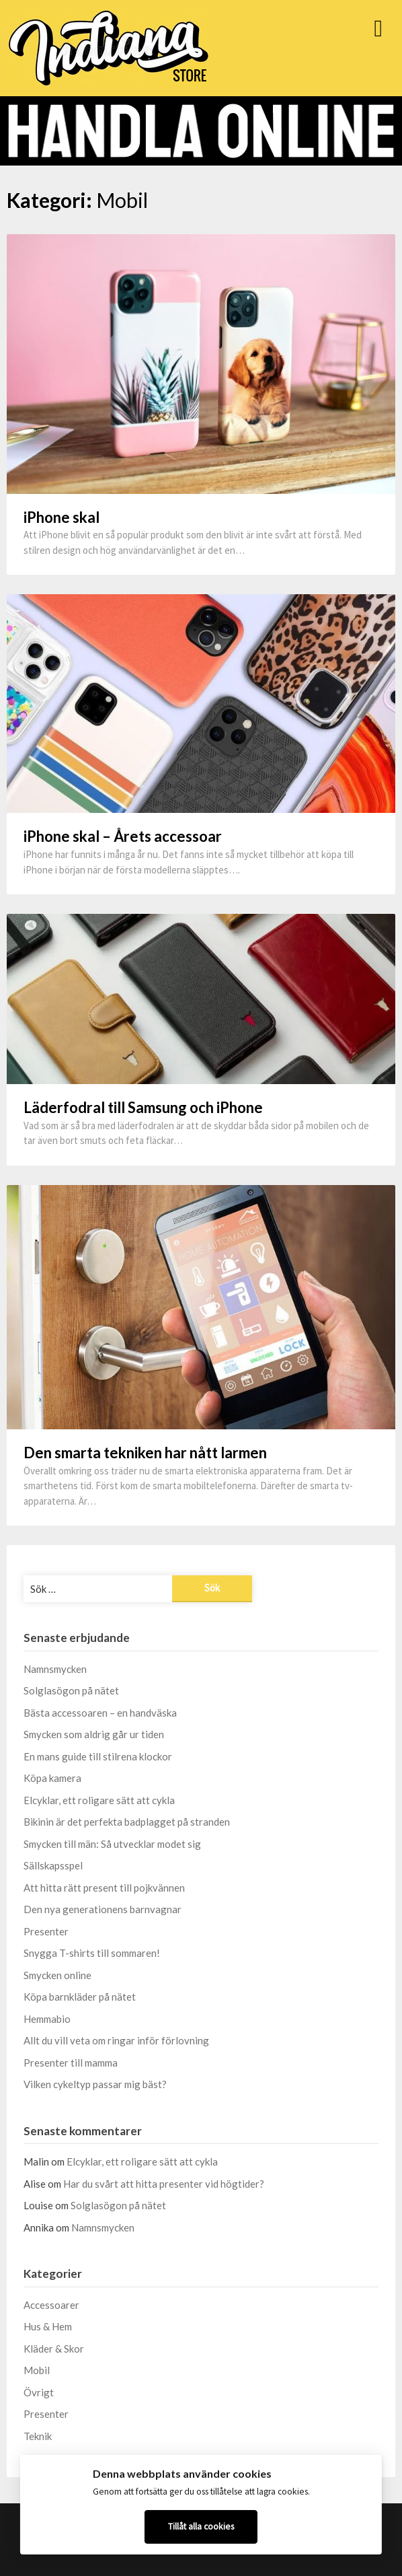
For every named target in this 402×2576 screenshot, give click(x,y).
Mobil (37, 2370)
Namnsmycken (55, 1669)
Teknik (38, 2436)
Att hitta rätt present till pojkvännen (104, 1888)
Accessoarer (51, 2305)
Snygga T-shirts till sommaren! (92, 1953)
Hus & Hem (48, 2326)
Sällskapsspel (53, 1865)
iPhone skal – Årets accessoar (123, 836)
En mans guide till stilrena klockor (98, 1756)
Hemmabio (47, 2019)
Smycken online (57, 1975)
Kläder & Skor (54, 2348)
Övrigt (39, 2392)
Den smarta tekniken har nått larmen (145, 1452)
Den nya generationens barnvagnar (103, 1909)
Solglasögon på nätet (71, 1690)
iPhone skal (61, 517)
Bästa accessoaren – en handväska (100, 1713)
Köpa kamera (52, 1778)
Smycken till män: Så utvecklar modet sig (112, 1844)
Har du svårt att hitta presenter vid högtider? (163, 2184)
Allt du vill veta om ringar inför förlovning (116, 2040)
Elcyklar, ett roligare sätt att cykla (99, 1800)
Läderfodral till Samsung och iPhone (143, 1107)
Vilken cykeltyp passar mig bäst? (95, 2084)
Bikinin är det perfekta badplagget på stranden (127, 1822)
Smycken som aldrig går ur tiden (94, 1734)
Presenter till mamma (71, 2062)
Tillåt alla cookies (201, 2526)
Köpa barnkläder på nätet (80, 1997)
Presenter (46, 1931)
